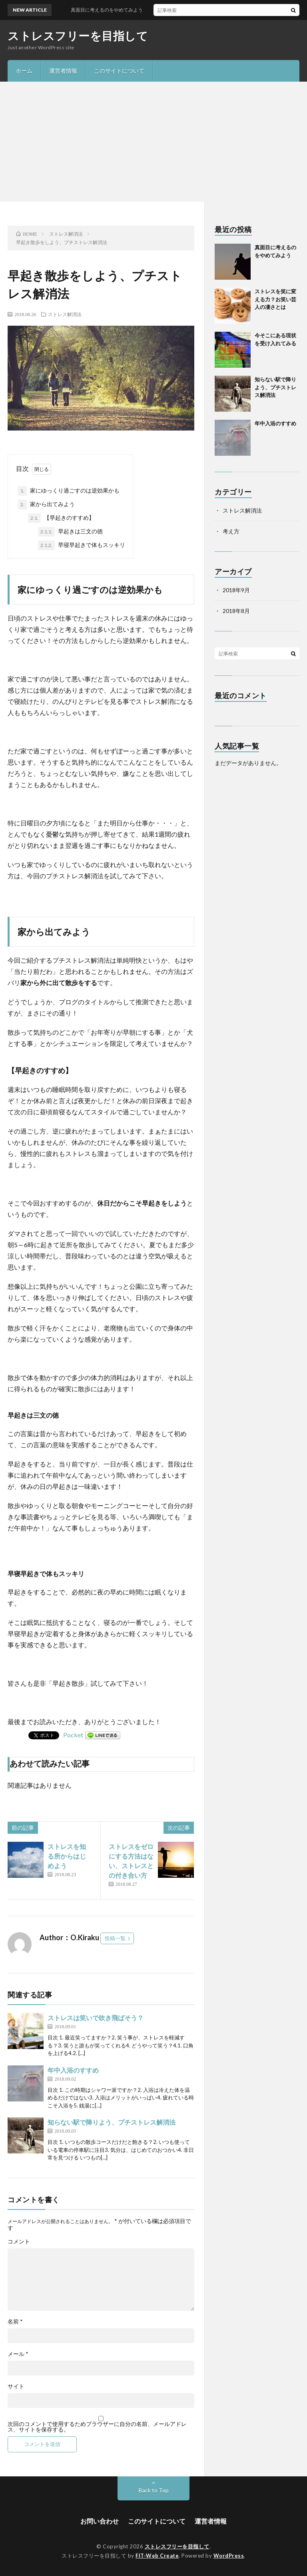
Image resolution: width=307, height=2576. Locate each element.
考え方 (231, 531)
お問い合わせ (99, 2521)
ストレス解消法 (65, 314)
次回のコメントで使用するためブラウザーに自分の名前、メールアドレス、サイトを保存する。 (97, 2426)
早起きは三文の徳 (70, 532)
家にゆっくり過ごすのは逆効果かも (69, 491)
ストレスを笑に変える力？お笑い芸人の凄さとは (275, 299)
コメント (19, 2241)
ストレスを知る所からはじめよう (67, 1856)
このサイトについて (119, 70)
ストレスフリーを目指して (78, 35)
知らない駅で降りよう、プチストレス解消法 (111, 2122)
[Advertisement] (153, 142)
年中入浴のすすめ (73, 2070)
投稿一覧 (115, 1938)
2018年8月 (236, 610)
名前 (15, 2321)
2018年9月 (236, 590)
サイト (16, 2386)
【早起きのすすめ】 (61, 518)
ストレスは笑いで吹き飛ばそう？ (96, 2017)
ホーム (24, 70)
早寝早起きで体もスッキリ (81, 545)
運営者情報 (63, 70)
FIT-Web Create (157, 2555)
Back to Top (154, 2490)
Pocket (73, 1735)
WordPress (228, 2555)
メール (18, 2354)
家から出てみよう (46, 504)
